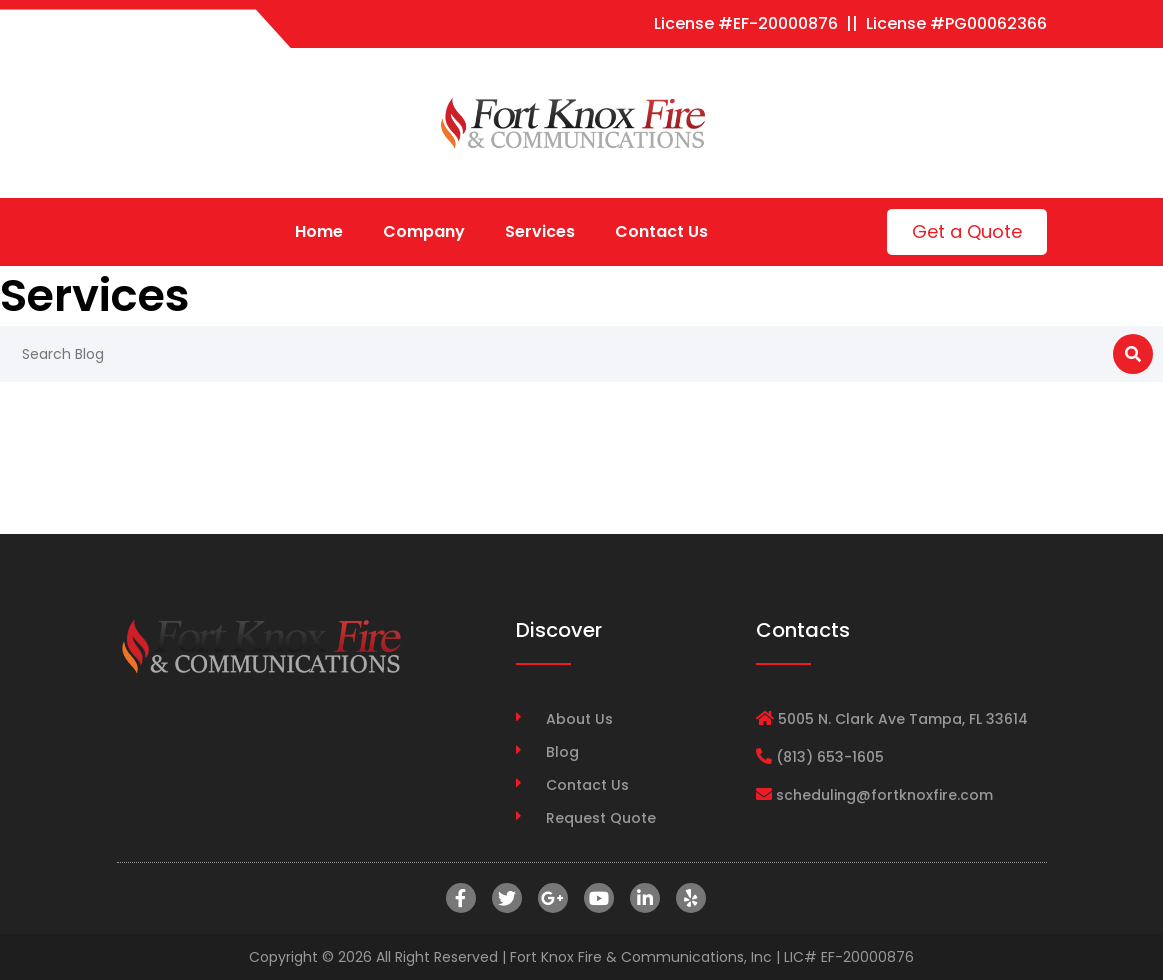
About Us (579, 719)
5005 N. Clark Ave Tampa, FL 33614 (903, 719)
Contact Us (661, 231)
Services (540, 231)
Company (424, 231)
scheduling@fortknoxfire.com (884, 795)
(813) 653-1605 (830, 757)
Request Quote (601, 818)
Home (319, 231)
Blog (562, 752)
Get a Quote (967, 231)
